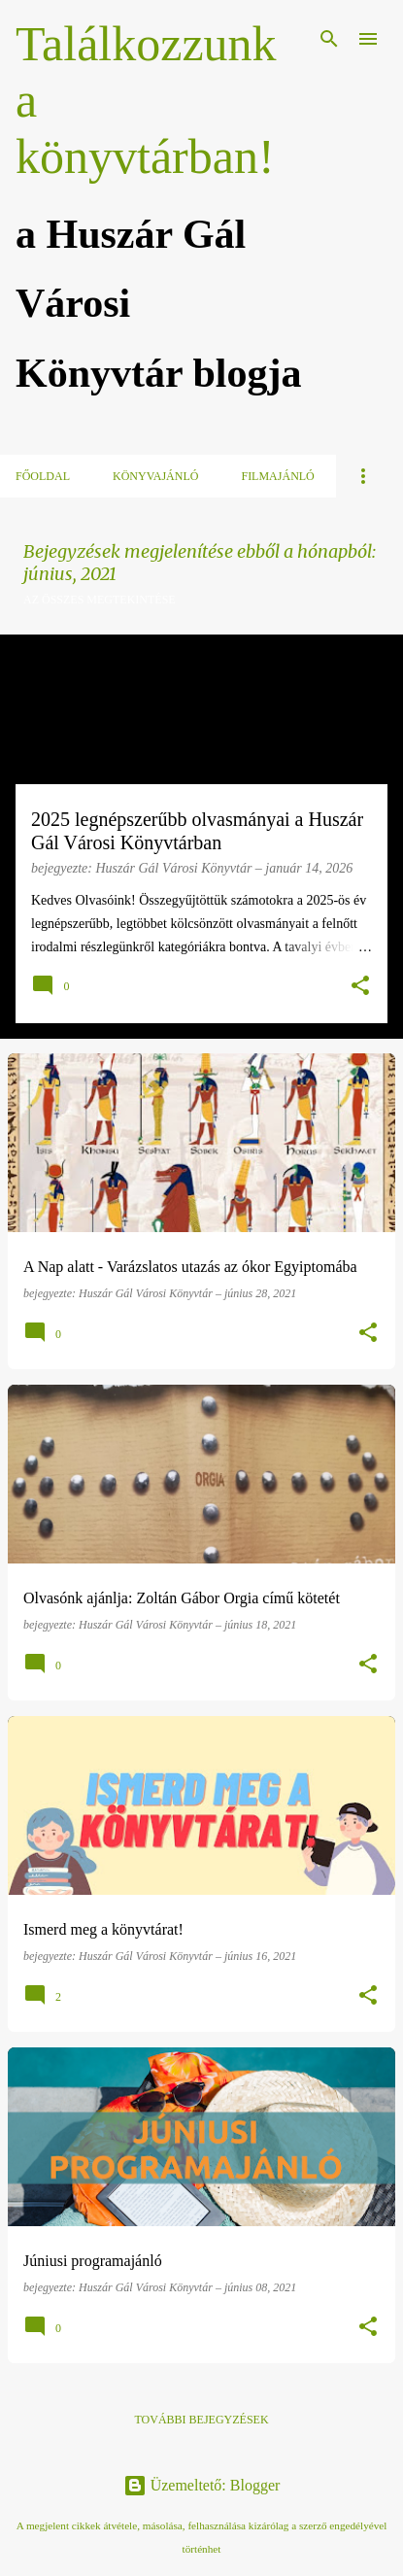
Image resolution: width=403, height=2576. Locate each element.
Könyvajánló (155, 476)
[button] (360, 987)
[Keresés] (329, 39)
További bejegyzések (201, 2419)
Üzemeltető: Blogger (202, 2485)
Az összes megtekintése (99, 599)
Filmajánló (277, 476)
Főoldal (43, 476)
